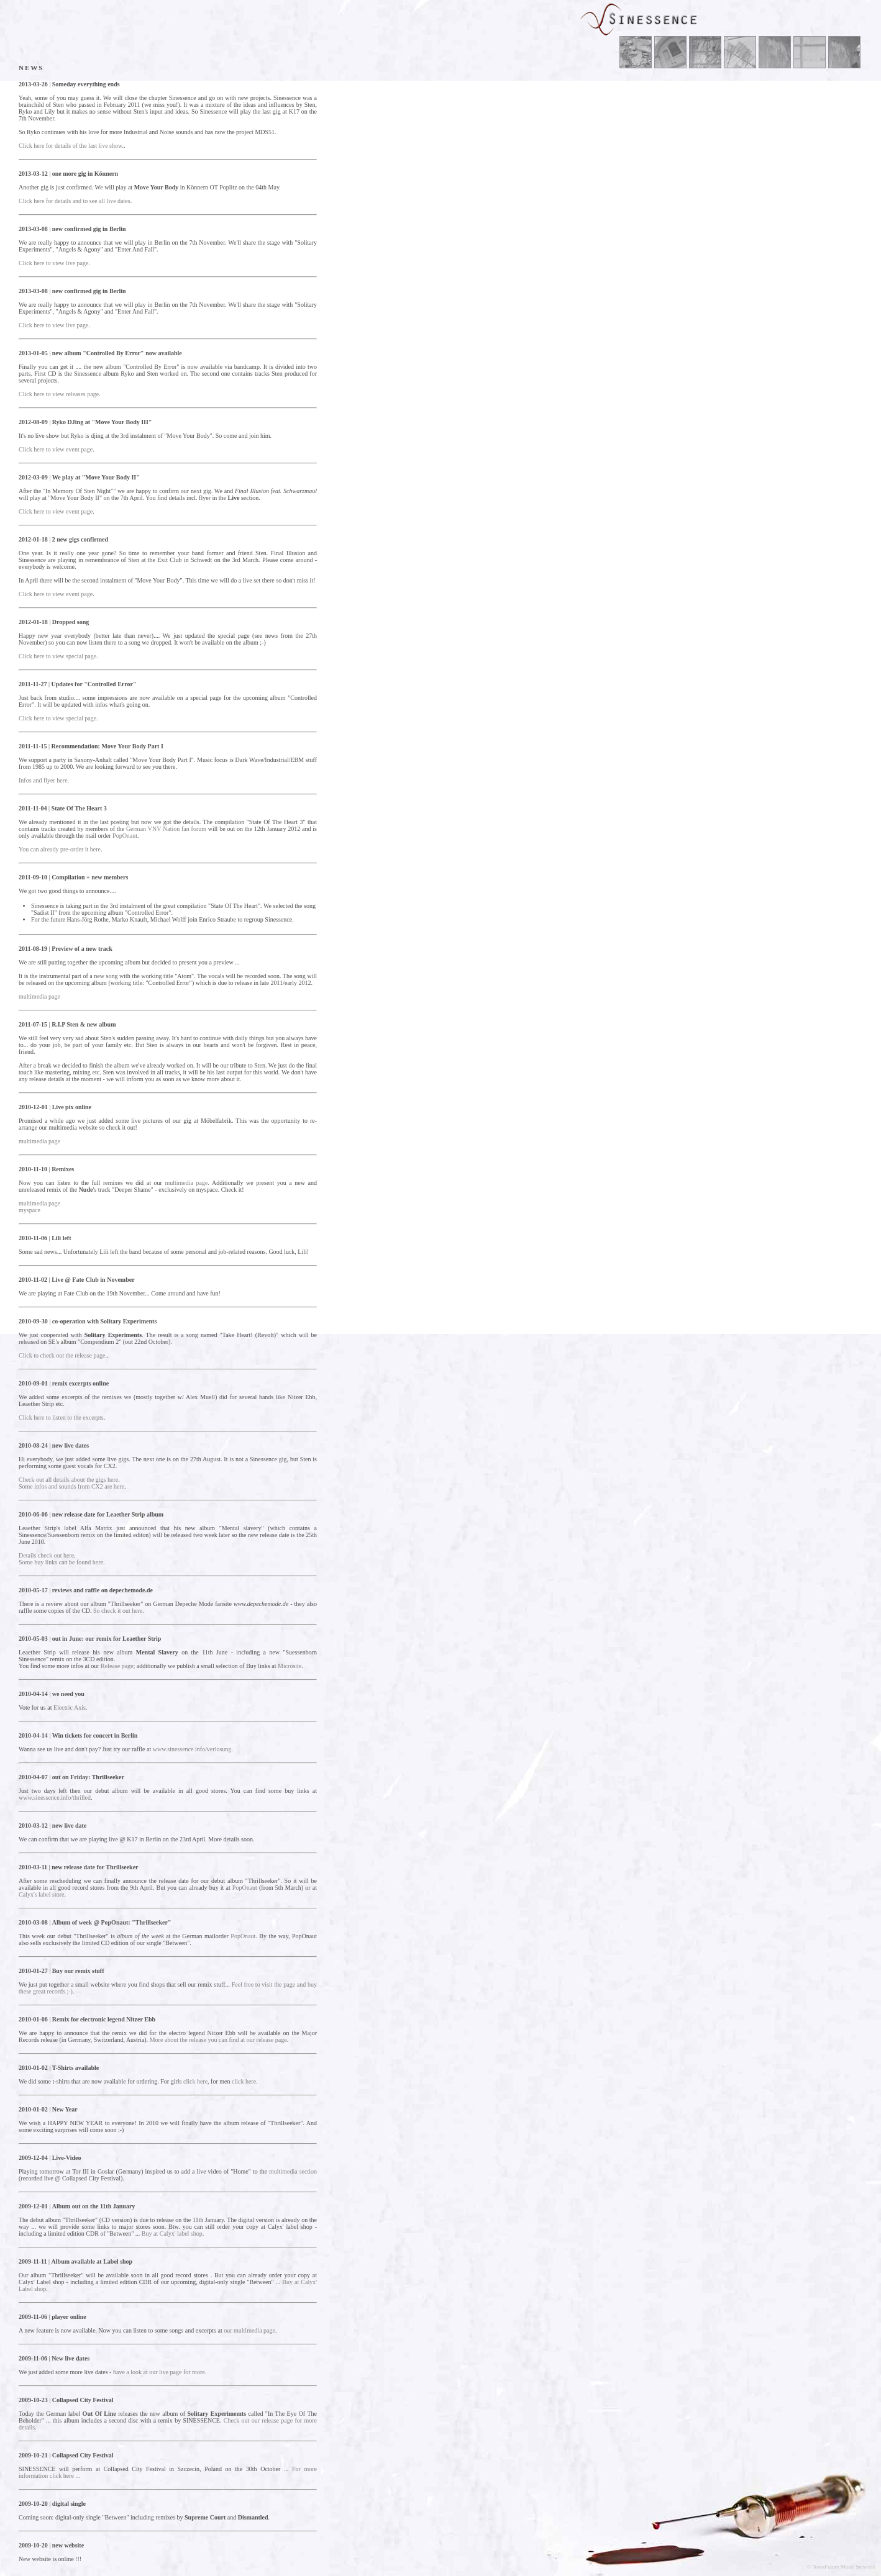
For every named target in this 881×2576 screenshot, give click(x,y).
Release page (117, 1665)
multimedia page (39, 996)
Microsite (289, 1665)
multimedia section (293, 2171)
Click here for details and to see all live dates (74, 200)
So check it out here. (118, 1610)
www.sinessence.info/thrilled (55, 1797)
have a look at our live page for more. (159, 2372)
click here (195, 2081)
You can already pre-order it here (60, 849)
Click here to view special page (57, 656)
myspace (29, 1210)
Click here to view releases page (59, 394)
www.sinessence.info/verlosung (192, 1749)
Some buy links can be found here (61, 1562)
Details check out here (46, 1555)
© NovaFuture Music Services (840, 2567)
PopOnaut (124, 835)
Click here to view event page (56, 449)
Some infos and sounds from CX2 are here (71, 1486)
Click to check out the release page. (63, 1355)
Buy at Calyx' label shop (172, 2233)
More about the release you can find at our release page (218, 2039)
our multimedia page (249, 2330)
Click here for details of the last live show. (71, 145)
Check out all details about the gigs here (68, 1479)
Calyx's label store (41, 1894)
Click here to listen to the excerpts (61, 1417)
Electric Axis (69, 1707)
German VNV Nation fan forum (166, 828)
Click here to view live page (53, 263)
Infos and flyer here (43, 780)
